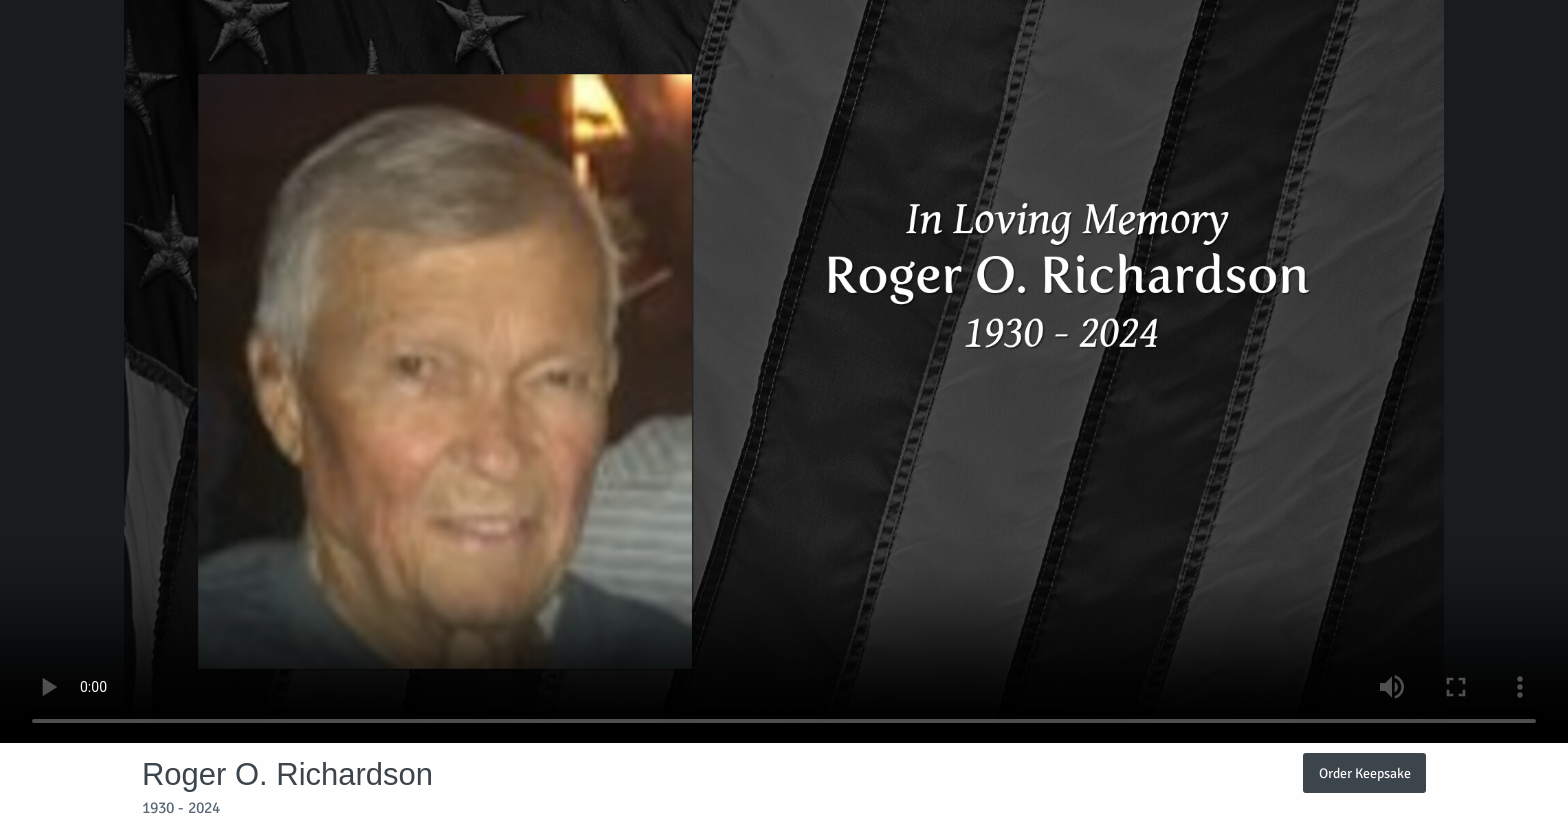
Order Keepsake (1365, 773)
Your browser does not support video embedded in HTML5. (784, 371)
